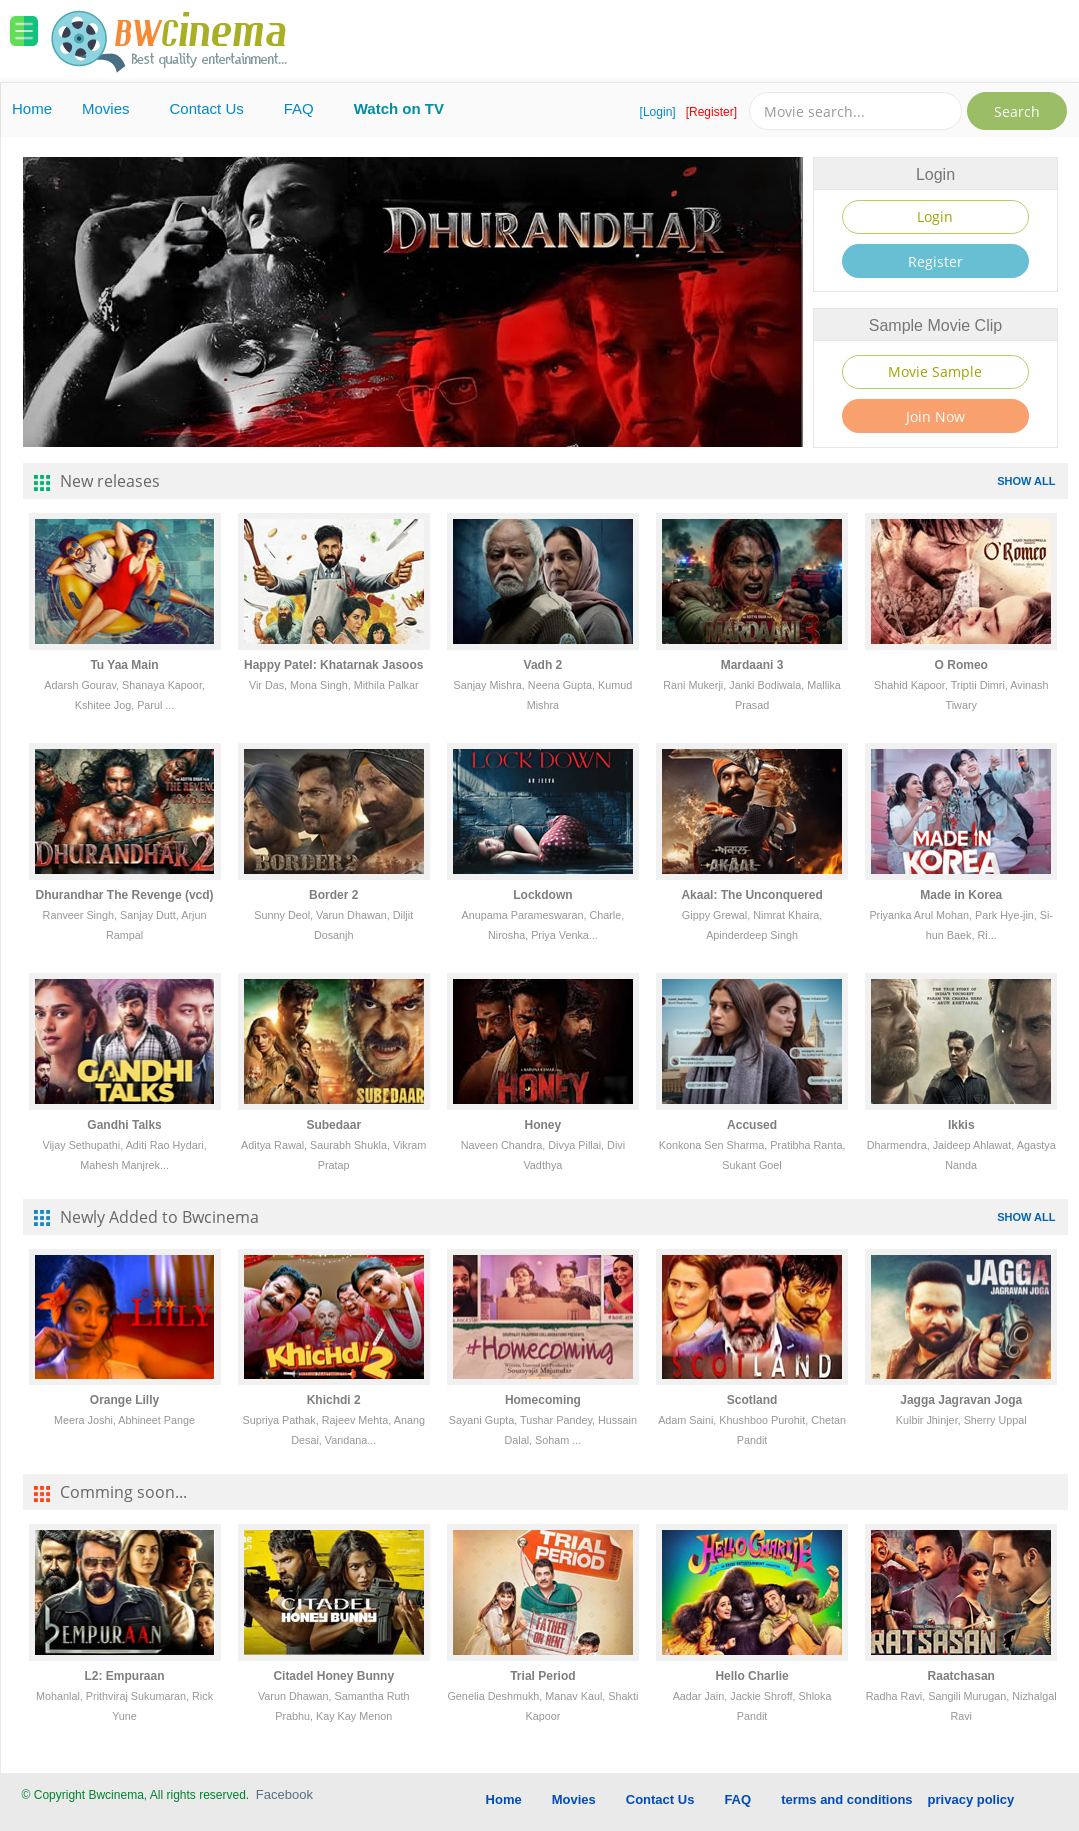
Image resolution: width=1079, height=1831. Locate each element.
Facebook (284, 1794)
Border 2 (333, 895)
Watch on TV (399, 108)
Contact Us (207, 108)
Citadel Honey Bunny (333, 1676)
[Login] (658, 112)
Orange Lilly (124, 1400)
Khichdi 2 (334, 1400)
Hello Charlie (751, 1676)
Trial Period (542, 1676)
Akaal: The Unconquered (751, 895)
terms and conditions (846, 1799)
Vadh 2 (543, 665)
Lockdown (542, 895)
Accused (752, 1125)
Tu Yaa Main (124, 665)
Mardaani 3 (752, 665)
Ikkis (961, 1125)
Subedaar (333, 1125)
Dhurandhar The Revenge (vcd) (125, 895)
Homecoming (543, 1400)
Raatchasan (961, 1676)
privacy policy (971, 1799)
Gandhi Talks (124, 1125)
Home (32, 108)
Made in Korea (961, 895)
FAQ (299, 108)
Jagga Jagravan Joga (961, 1400)
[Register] (711, 112)
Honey (543, 1125)
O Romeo (961, 665)
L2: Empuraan (125, 1676)
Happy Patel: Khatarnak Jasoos (333, 665)
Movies (106, 108)
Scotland (752, 1400)
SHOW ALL (1026, 481)
